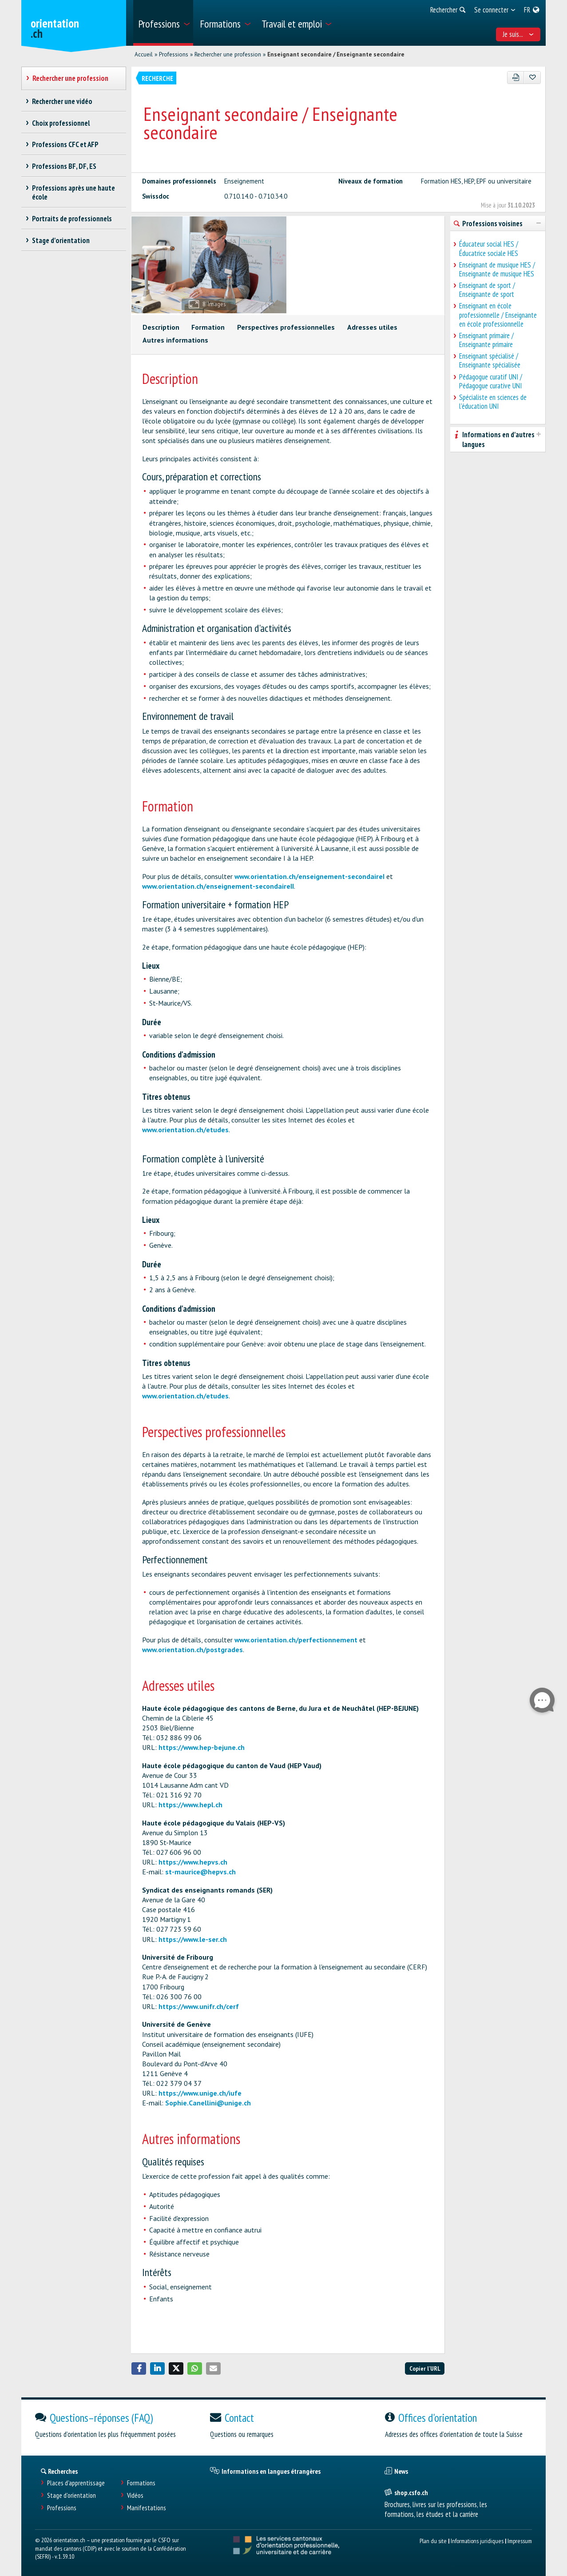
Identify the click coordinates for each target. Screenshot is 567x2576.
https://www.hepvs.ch (193, 1861)
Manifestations (146, 2508)
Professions (173, 54)
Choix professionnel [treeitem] (61, 123)
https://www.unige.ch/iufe (200, 2093)
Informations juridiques (477, 2540)
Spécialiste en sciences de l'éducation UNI (493, 402)
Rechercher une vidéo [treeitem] (62, 101)
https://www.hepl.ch (190, 1804)
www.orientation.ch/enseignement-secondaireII (218, 886)
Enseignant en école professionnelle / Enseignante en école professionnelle (498, 314)
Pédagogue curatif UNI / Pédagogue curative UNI (490, 381)
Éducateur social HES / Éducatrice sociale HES (488, 248)
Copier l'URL (424, 2368)
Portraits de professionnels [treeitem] (72, 219)
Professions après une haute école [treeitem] (73, 192)
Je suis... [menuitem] (518, 34)
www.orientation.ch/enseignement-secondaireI (309, 876)
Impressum (520, 2540)
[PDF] (516, 78)
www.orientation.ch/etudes (185, 1129)
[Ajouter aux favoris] (532, 78)
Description (161, 327)
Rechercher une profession (227, 54)
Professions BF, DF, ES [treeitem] (64, 166)
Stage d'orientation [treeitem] (61, 240)
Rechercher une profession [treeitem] (70, 78)
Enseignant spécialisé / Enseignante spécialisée (489, 360)
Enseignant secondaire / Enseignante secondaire (335, 54)
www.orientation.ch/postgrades (192, 1649)
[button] (139, 2368)
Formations (141, 2483)
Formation (208, 327)
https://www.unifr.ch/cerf (199, 2006)
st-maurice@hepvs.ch (200, 1871)
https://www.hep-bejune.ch (202, 1747)
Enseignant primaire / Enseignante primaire (486, 340)
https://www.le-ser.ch (193, 1939)
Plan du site (433, 2540)
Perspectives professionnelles (286, 327)
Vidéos (135, 2495)
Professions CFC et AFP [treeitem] (65, 144)
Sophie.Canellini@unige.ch (208, 2102)
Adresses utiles (372, 327)
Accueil (144, 54)
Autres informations (175, 339)
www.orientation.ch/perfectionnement (295, 1639)
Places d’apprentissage (76, 2483)
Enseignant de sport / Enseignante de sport (487, 290)
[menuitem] (163, 23)
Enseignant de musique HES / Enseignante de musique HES (497, 269)
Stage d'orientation (71, 2495)
